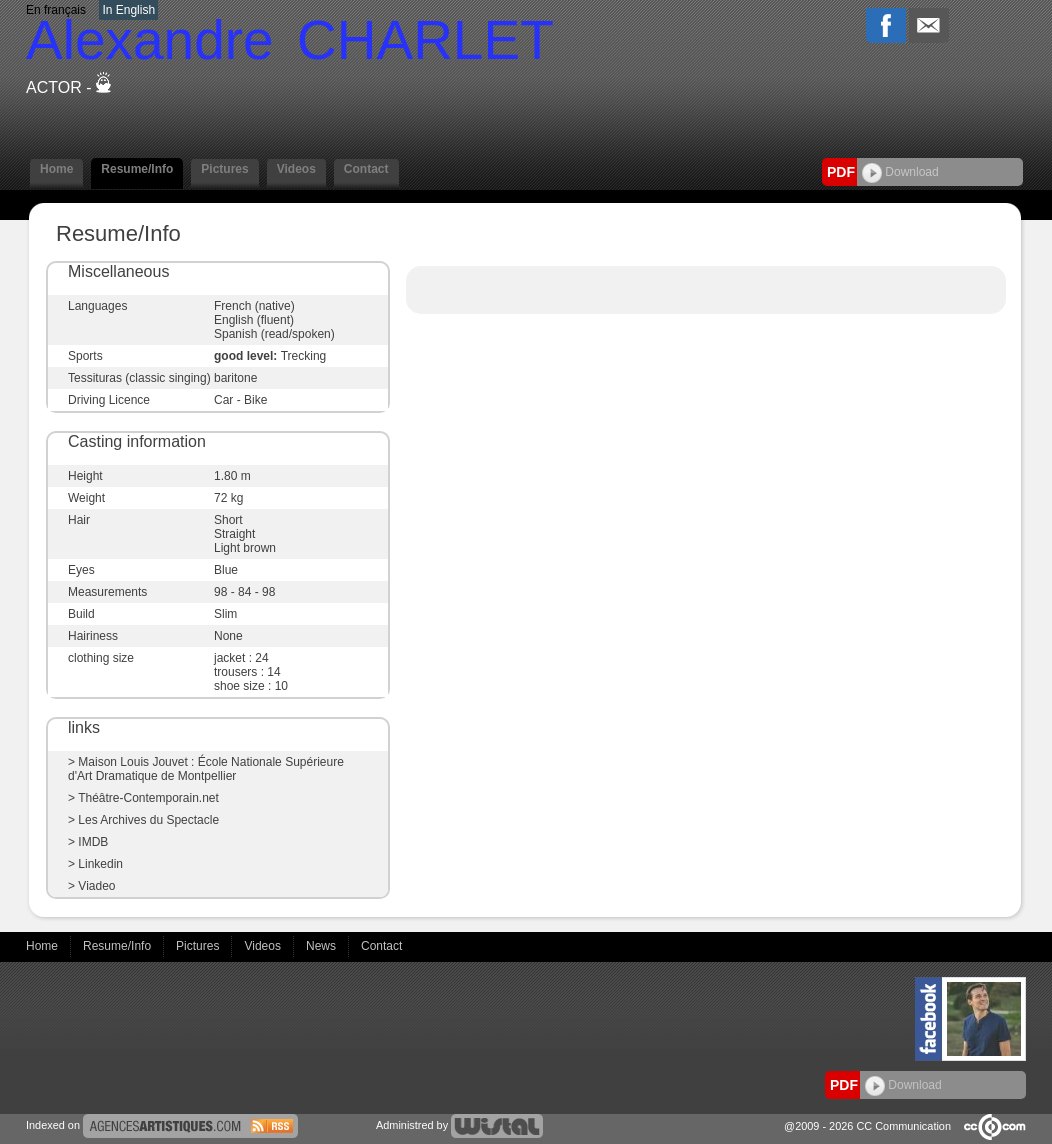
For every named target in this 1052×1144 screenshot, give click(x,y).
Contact (366, 169)
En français (56, 10)
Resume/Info (137, 169)
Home (56, 169)
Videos (296, 169)
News (322, 946)
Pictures (224, 169)
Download (900, 172)
